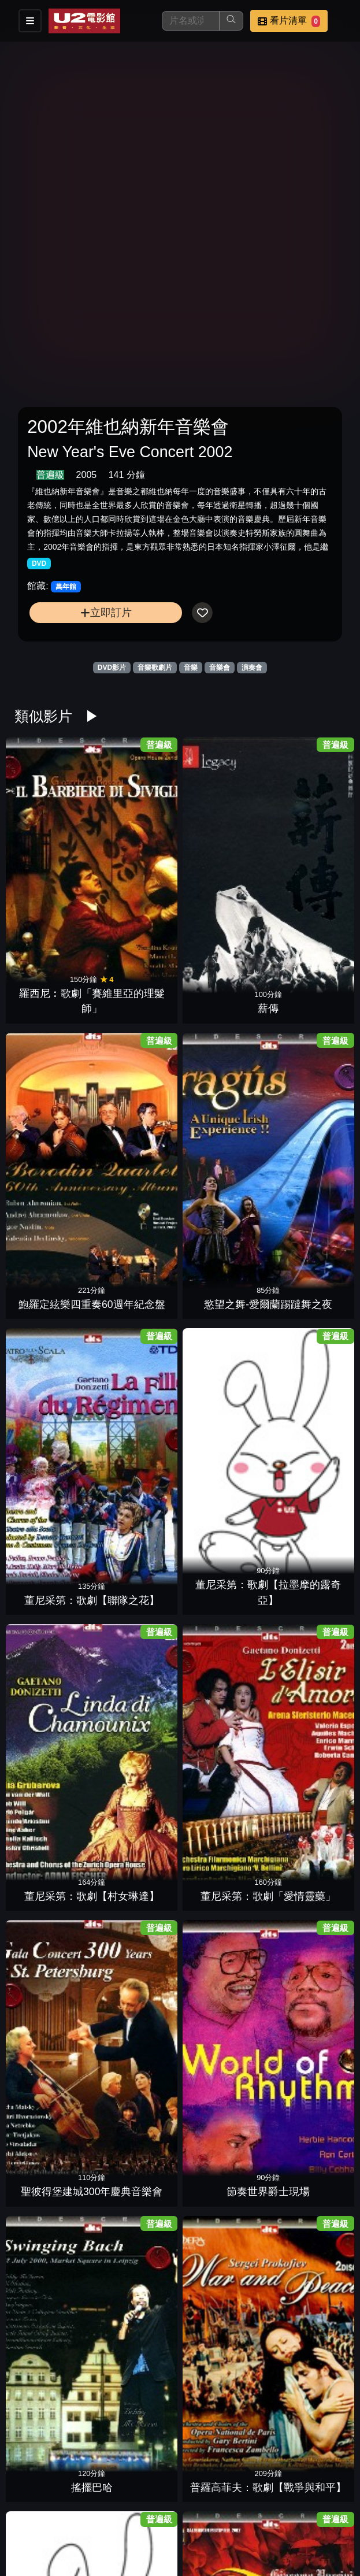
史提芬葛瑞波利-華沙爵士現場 (306, 2378)
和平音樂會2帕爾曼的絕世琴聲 (222, 2098)
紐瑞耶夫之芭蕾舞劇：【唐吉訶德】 (138, 1538)
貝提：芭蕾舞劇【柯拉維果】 (54, 2238)
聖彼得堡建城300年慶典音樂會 (54, 1118)
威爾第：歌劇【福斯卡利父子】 (222, 1678)
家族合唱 (222, 1553)
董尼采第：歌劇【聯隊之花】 (54, 978)
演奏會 (252, 668)
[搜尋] (191, 21)
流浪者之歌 (54, 1693)
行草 (306, 2253)
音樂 (191, 668)
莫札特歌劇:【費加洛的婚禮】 (54, 1398)
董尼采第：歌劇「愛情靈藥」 (306, 978)
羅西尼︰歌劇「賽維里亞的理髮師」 (54, 838)
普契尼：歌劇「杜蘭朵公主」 (138, 1258)
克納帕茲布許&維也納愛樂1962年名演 (222, 2238)
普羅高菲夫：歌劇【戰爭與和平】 (306, 1118)
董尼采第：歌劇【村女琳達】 (222, 978)
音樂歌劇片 (155, 668)
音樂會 (219, 668)
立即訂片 (106, 612)
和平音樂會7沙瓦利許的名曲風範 (306, 1958)
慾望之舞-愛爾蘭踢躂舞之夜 (306, 838)
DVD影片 (112, 668)
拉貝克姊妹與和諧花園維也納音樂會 (138, 1958)
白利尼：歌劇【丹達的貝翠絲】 (222, 2378)
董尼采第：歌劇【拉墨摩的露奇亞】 (138, 978)
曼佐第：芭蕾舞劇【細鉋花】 (306, 1398)
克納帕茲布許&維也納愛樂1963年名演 (138, 2238)
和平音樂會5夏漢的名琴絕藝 (222, 1958)
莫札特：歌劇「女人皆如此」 (222, 1398)
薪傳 (138, 853)
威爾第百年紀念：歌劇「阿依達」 (138, 1678)
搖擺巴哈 (222, 1133)
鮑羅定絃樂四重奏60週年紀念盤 (222, 838)
